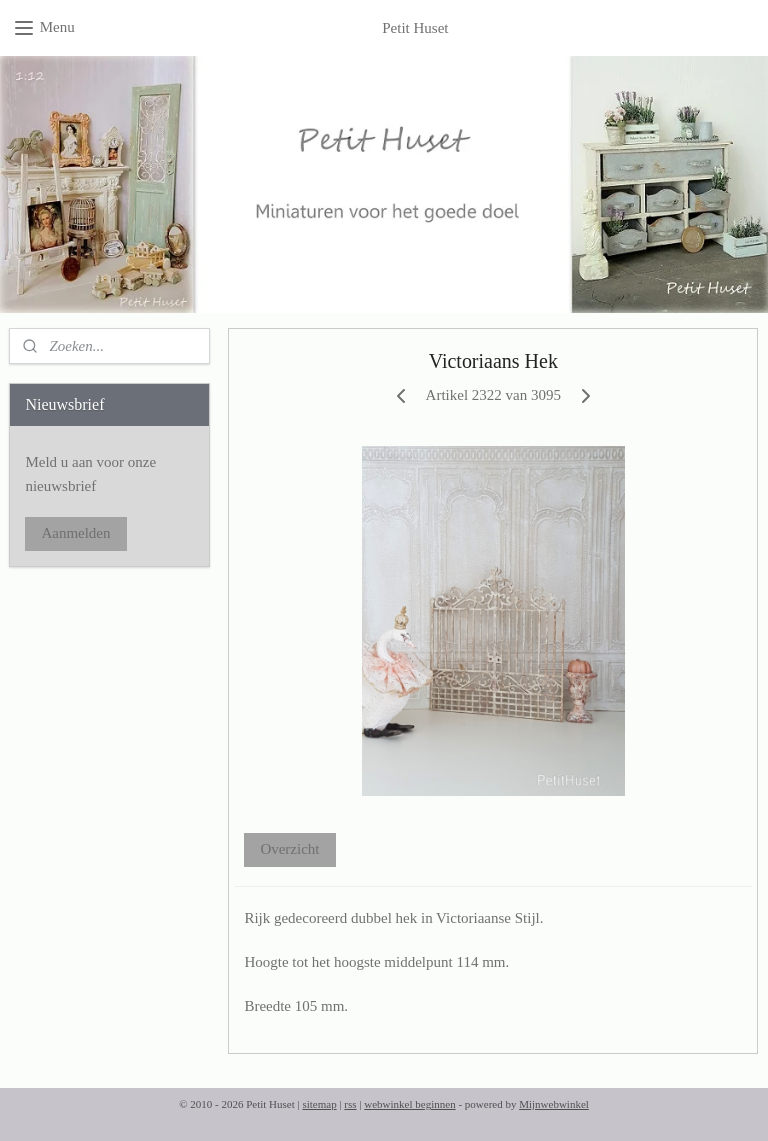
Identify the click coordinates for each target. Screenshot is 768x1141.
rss (350, 1104)
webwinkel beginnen (409, 1104)
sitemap (319, 1104)
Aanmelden (75, 533)
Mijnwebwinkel (554, 1104)
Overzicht (290, 849)
